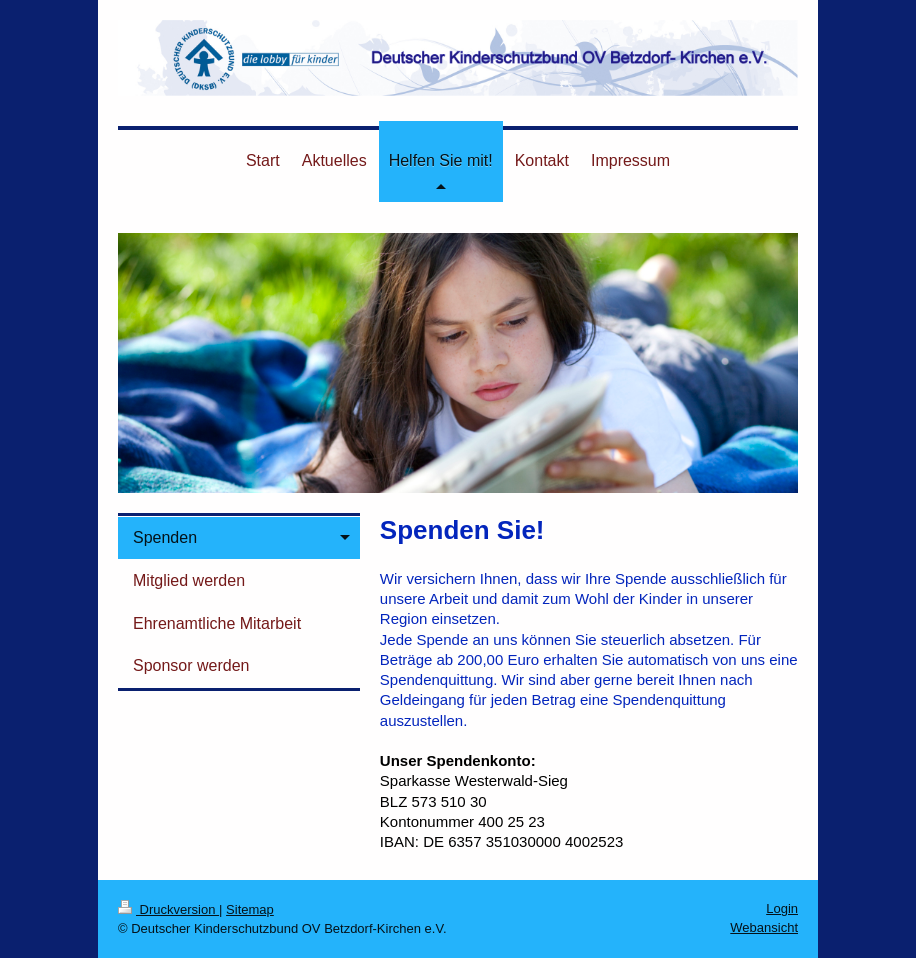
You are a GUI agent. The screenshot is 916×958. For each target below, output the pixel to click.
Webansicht (764, 927)
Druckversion (168, 909)
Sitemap (250, 909)
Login (782, 908)
